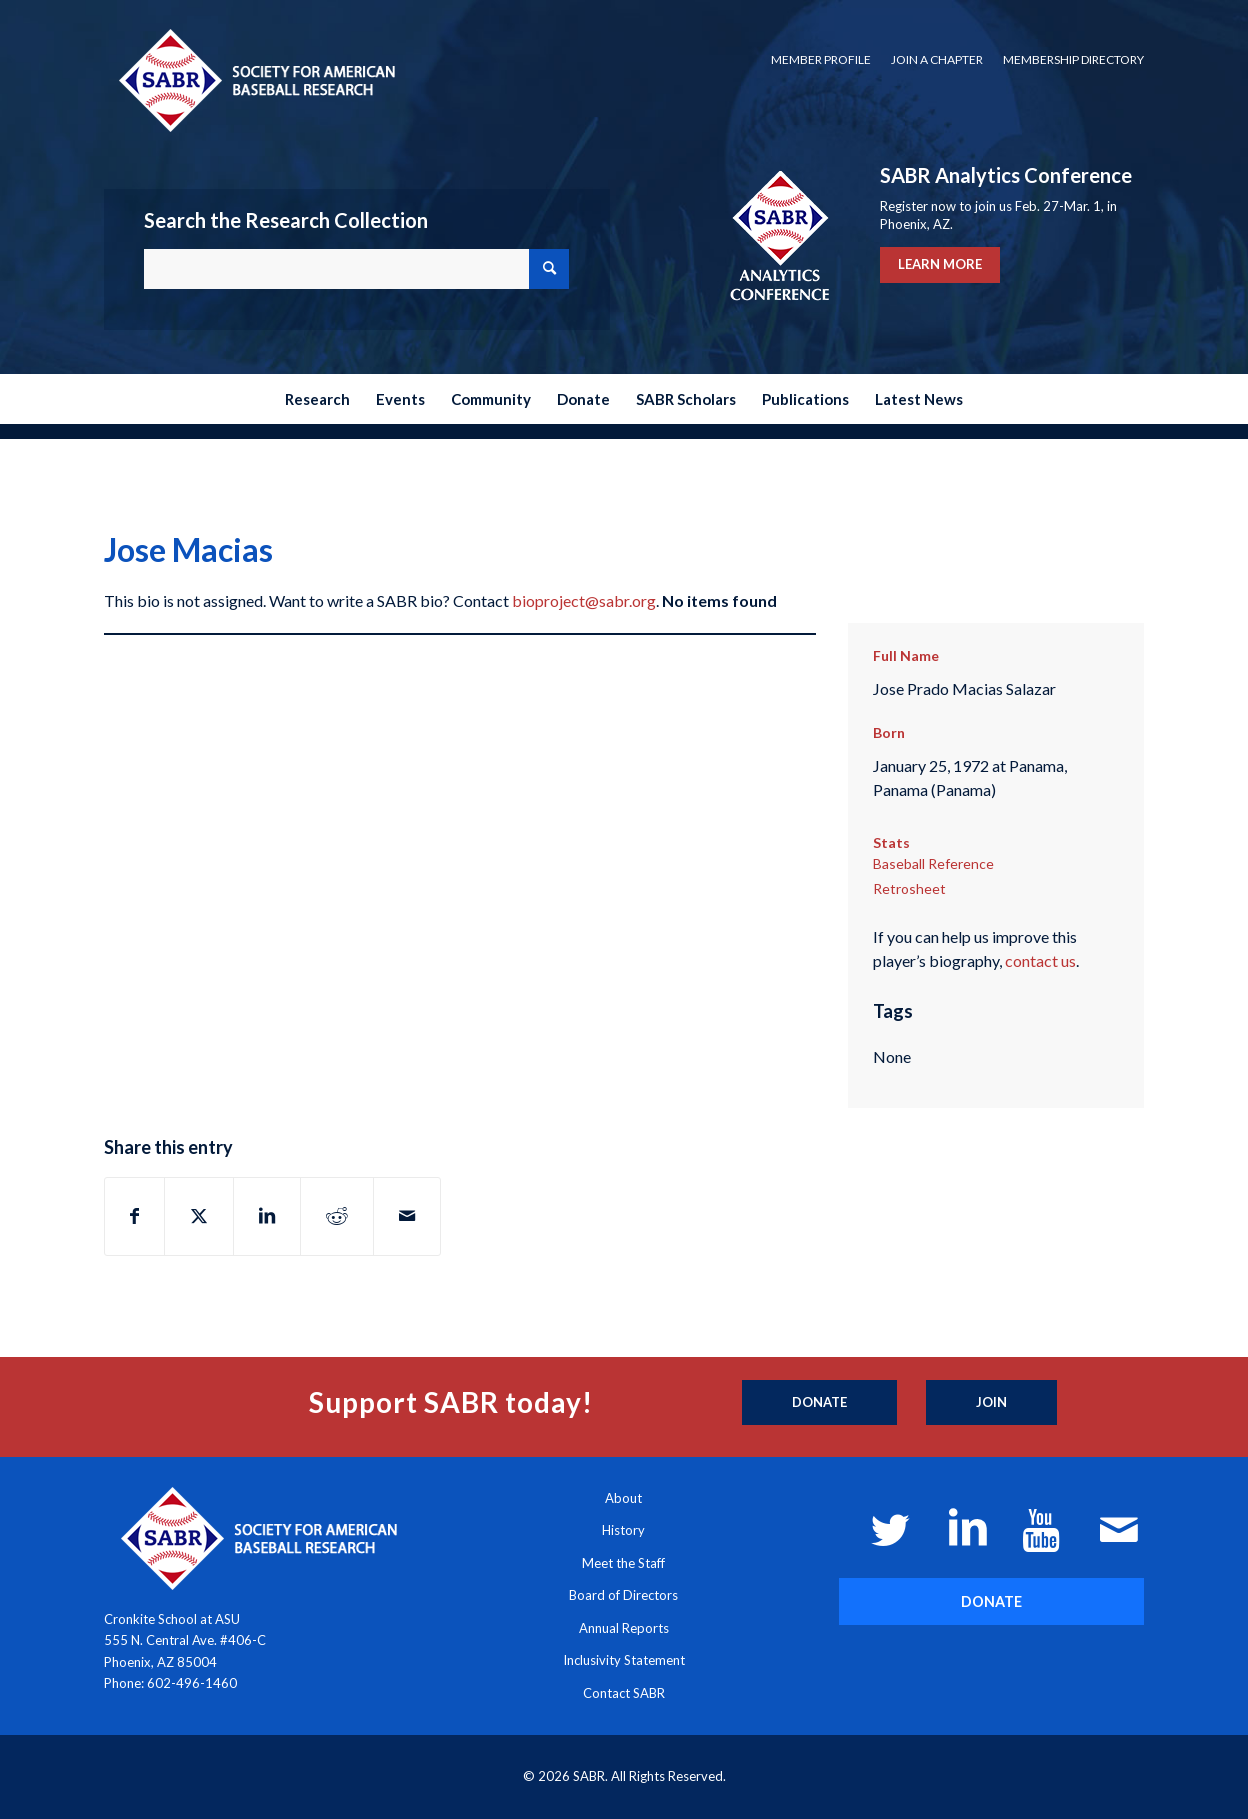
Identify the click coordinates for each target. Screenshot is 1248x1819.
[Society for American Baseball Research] (255, 79)
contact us (1040, 960)
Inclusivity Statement (624, 1660)
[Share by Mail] (407, 1216)
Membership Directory (1073, 59)
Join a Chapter (937, 59)
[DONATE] (991, 1601)
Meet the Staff (623, 1563)
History (623, 1530)
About (623, 1498)
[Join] (991, 1403)
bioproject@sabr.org (584, 600)
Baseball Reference (933, 863)
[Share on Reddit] (337, 1216)
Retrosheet (909, 888)
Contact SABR (624, 1693)
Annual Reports (624, 1628)
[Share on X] (199, 1216)
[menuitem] (821, 60)
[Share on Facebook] (134, 1216)
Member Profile (821, 59)
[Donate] (819, 1403)
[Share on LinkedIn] (267, 1216)
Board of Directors (623, 1595)
